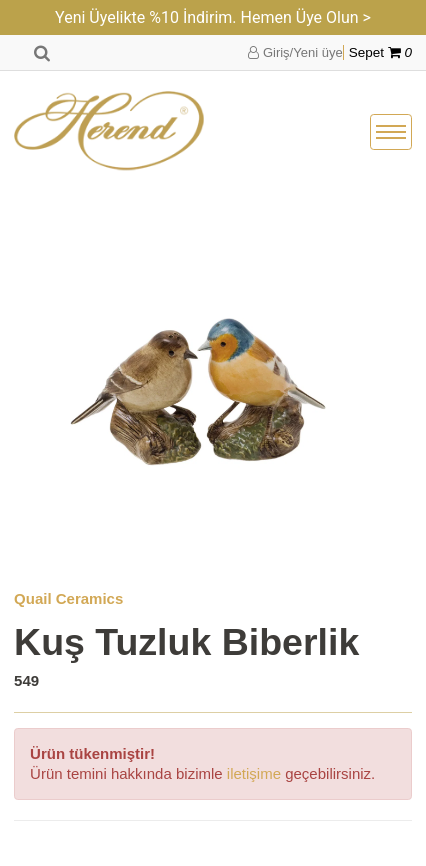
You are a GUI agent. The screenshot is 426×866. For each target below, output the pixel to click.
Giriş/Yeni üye (295, 52)
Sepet (380, 52)
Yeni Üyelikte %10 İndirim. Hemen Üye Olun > (213, 17)
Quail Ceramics (68, 598)
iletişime (254, 773)
